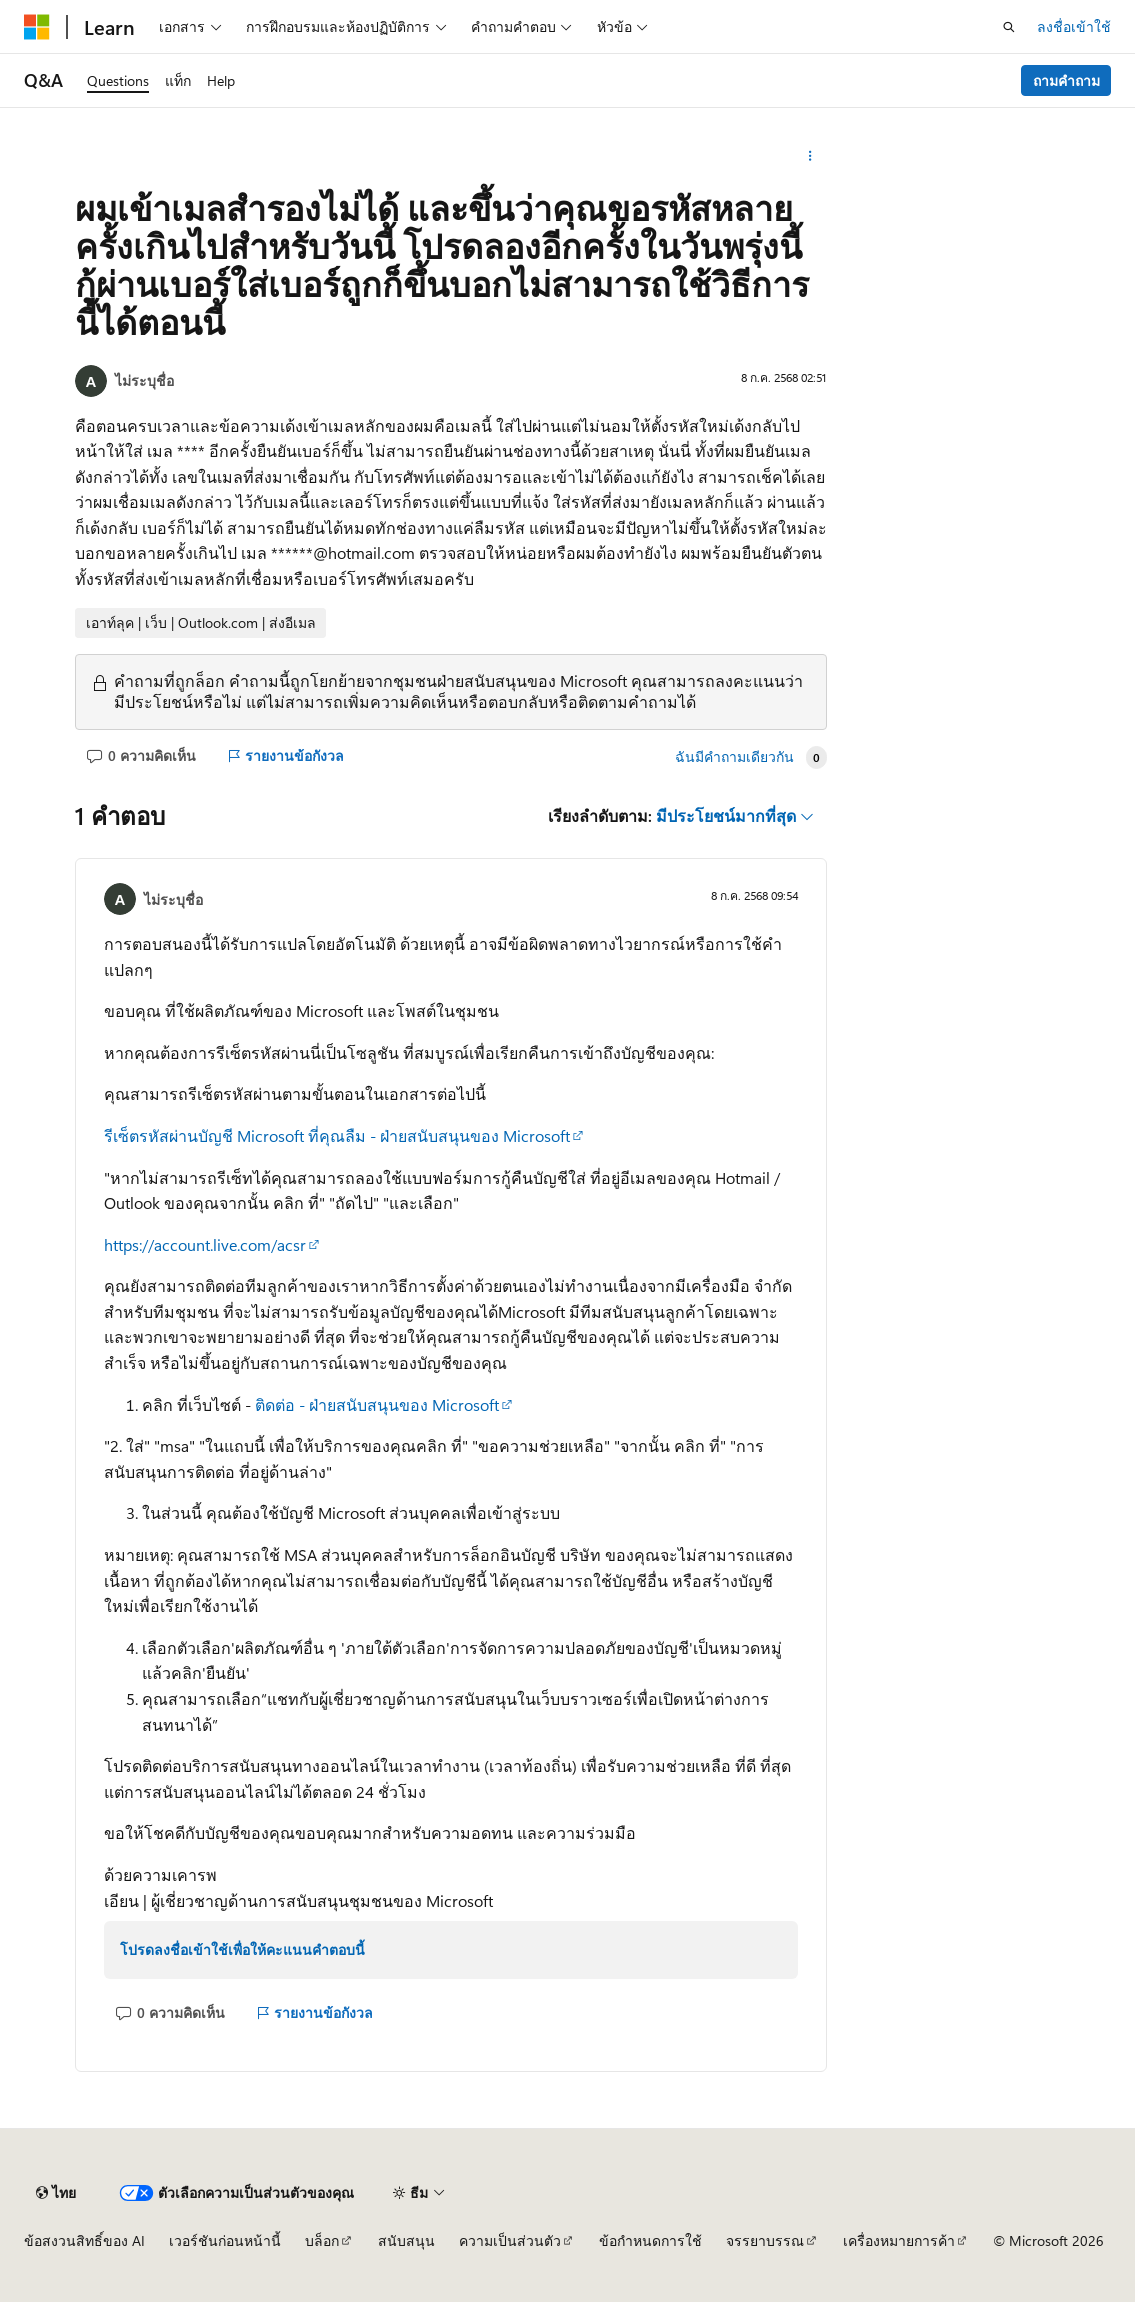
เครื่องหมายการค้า (899, 2240)
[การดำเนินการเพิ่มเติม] (809, 156)
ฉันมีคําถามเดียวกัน (734, 757)
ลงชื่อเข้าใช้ (1074, 26)
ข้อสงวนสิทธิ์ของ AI (84, 2240)
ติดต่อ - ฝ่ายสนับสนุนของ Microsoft (377, 1404)
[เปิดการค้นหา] (1009, 27)
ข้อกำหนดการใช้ (650, 2240)
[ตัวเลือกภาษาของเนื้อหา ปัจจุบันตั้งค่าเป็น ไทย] (56, 2193)
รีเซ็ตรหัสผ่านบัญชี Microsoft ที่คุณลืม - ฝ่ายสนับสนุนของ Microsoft (337, 1135)
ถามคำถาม (1066, 80)
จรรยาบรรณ (765, 2240)
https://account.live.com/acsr (205, 1244)
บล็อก (322, 2240)
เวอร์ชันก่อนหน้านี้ (225, 2240)
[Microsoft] (37, 27)
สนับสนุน (406, 2240)
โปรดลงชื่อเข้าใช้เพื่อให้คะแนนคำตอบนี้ (242, 1949)
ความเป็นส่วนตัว (510, 2240)
